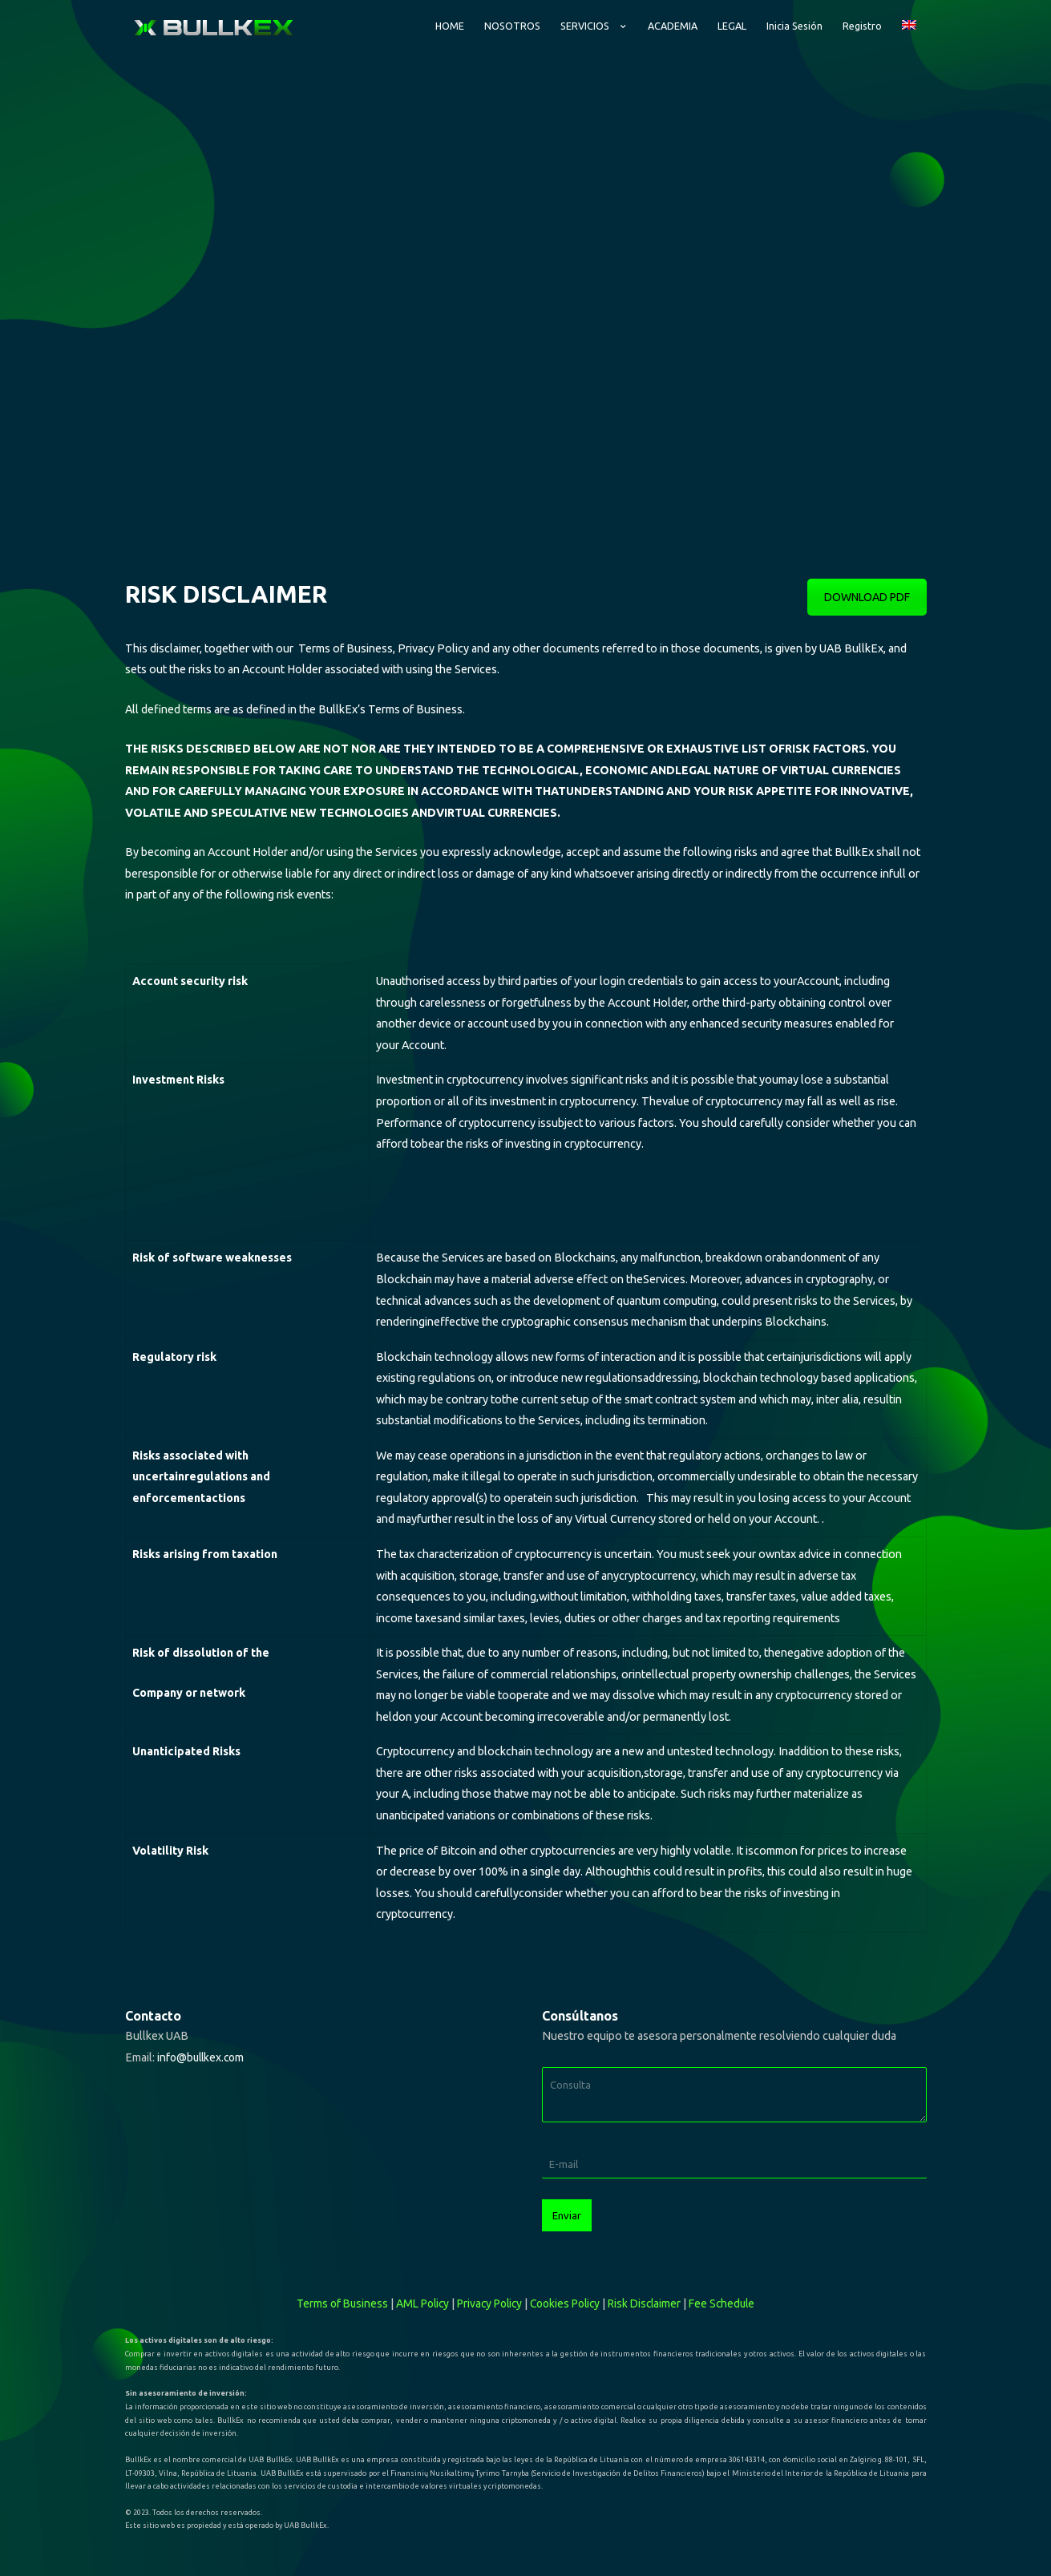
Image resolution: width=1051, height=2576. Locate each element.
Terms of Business (330, 2289)
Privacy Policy (487, 2289)
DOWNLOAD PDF (867, 584)
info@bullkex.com (203, 2043)
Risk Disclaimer (653, 2289)
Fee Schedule (733, 2289)
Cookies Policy (569, 2289)
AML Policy (414, 2289)
